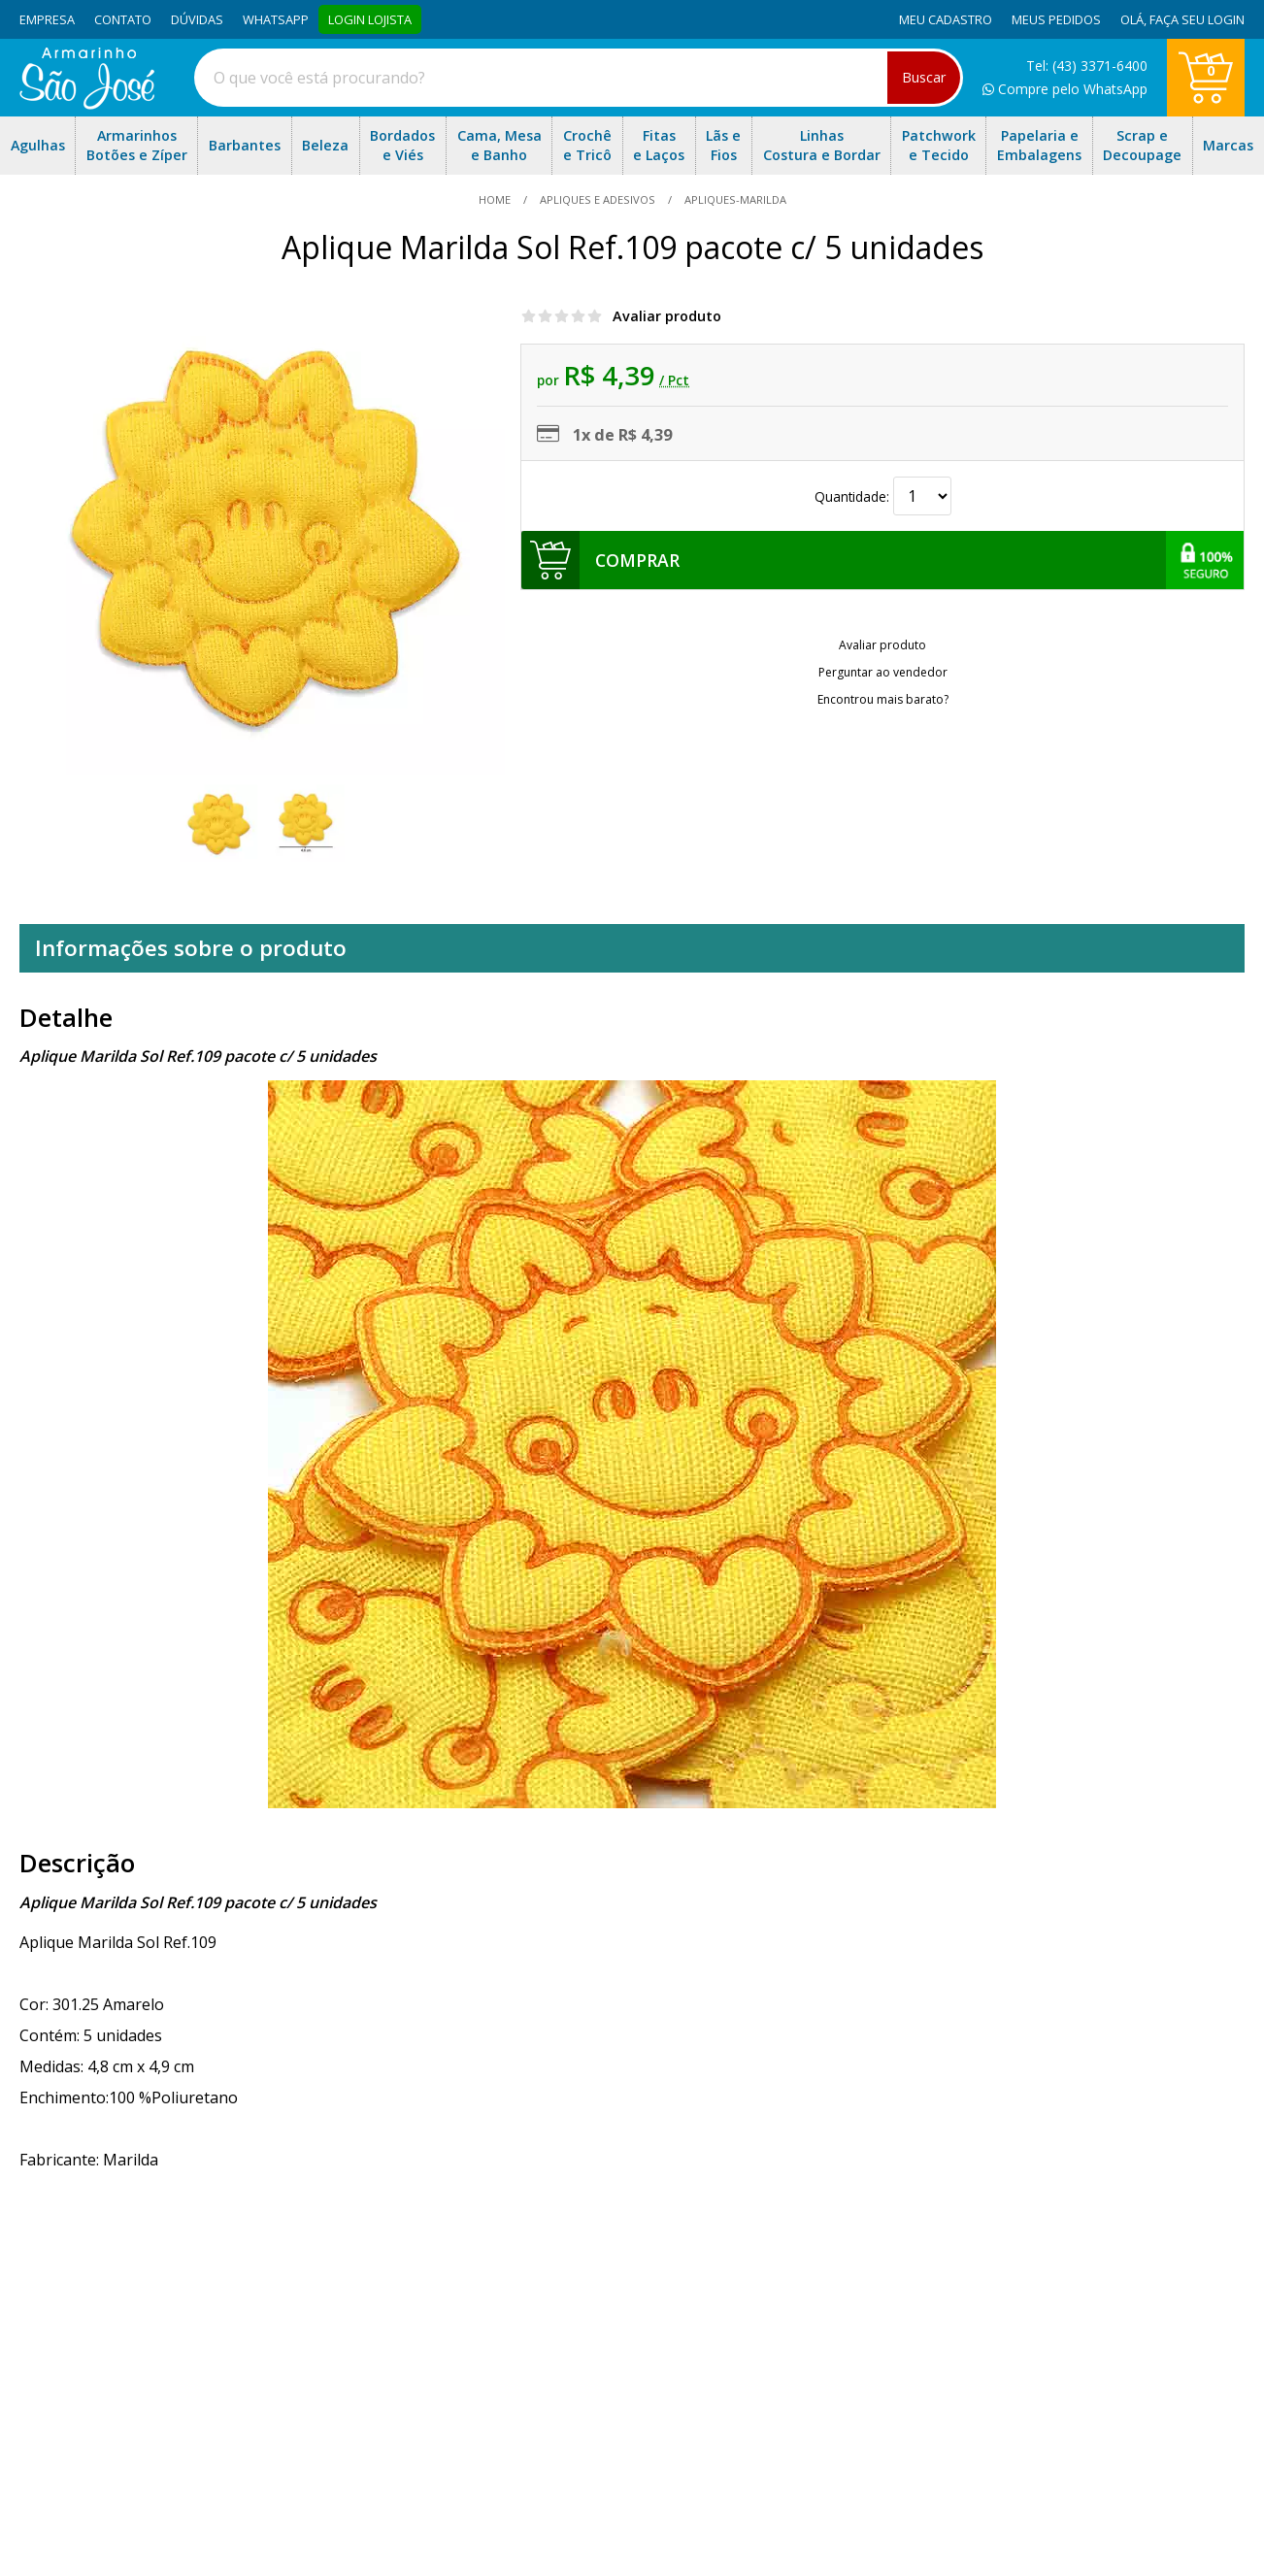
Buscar (924, 77)
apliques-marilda (734, 199)
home (496, 199)
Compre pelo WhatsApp (1065, 89)
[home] (86, 104)
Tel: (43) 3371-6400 (1087, 65)
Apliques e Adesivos (597, 199)
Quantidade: (883, 496)
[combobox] (578, 78)
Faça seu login (1197, 19)
